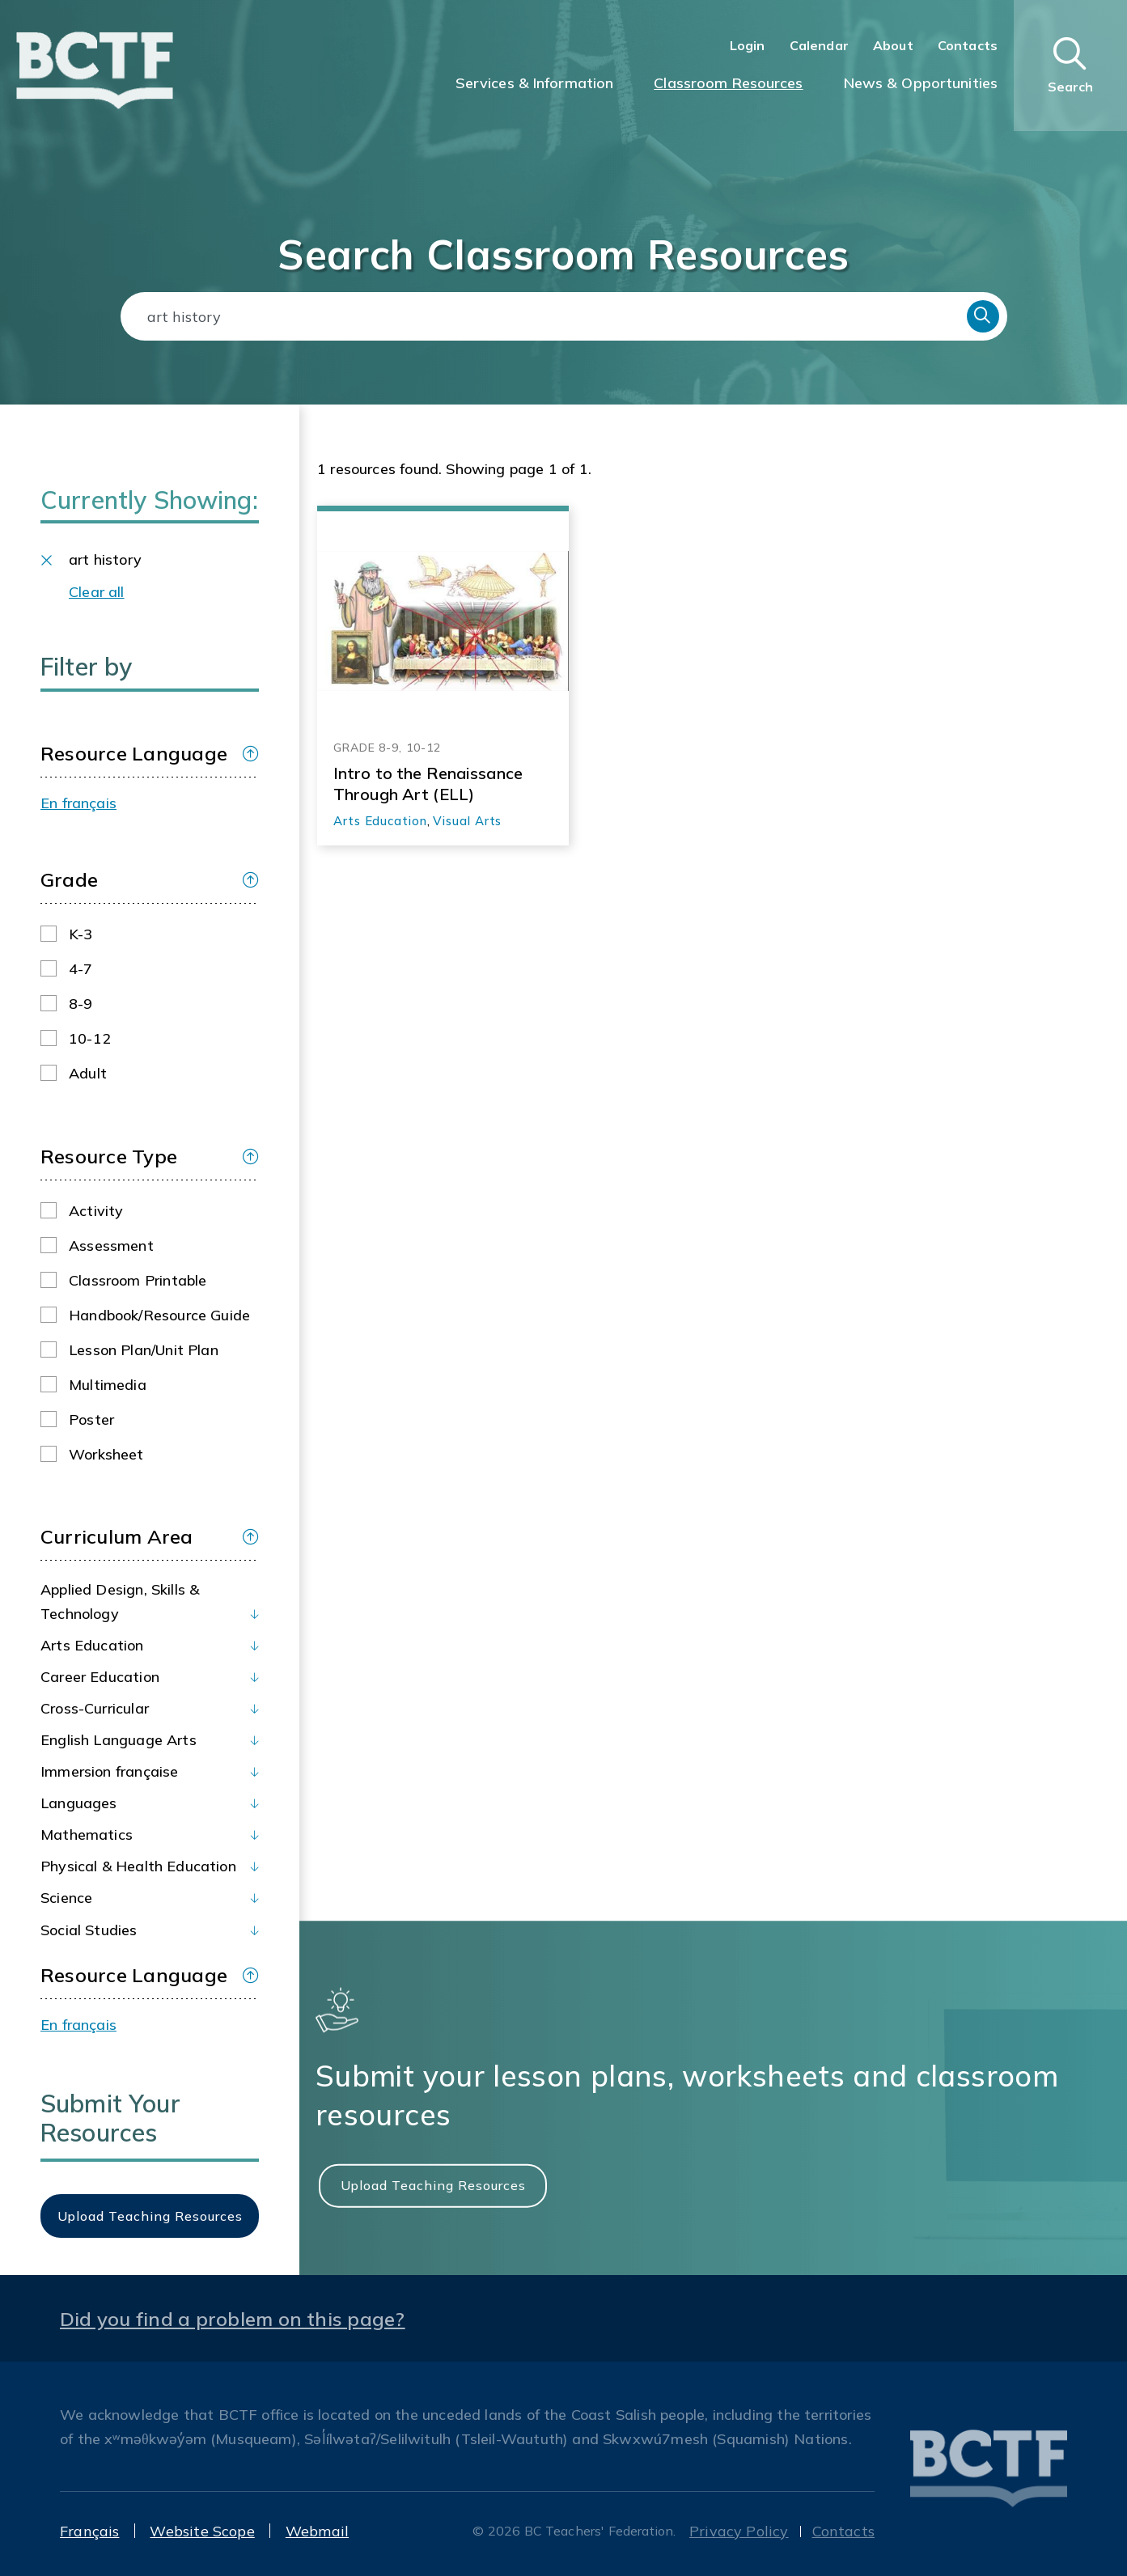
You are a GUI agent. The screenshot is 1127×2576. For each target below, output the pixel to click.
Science (66, 1897)
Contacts (968, 45)
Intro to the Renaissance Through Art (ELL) (428, 783)
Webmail (317, 2531)
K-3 (81, 934)
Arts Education (92, 1645)
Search (983, 316)
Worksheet (106, 1454)
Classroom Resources (728, 83)
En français (78, 803)
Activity (96, 1210)
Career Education (99, 1676)
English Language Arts (118, 1740)
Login (747, 45)
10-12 (90, 1038)
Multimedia (107, 1384)
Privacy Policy (739, 2531)
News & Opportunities (921, 83)
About (893, 45)
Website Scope (202, 2531)
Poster (91, 1419)
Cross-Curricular (94, 1708)
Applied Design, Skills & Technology (119, 1601)
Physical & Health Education (138, 1866)
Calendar (819, 45)
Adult (88, 1073)
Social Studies (89, 1930)
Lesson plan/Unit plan (143, 1350)
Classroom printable (137, 1280)
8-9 (81, 1003)
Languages (78, 1803)
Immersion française (109, 1771)
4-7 (81, 969)
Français (89, 2531)
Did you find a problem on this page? (232, 2319)
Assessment (111, 1245)
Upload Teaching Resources (433, 2185)
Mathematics (86, 1834)
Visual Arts (467, 820)
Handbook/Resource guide (159, 1315)
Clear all (97, 592)
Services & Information (534, 83)
